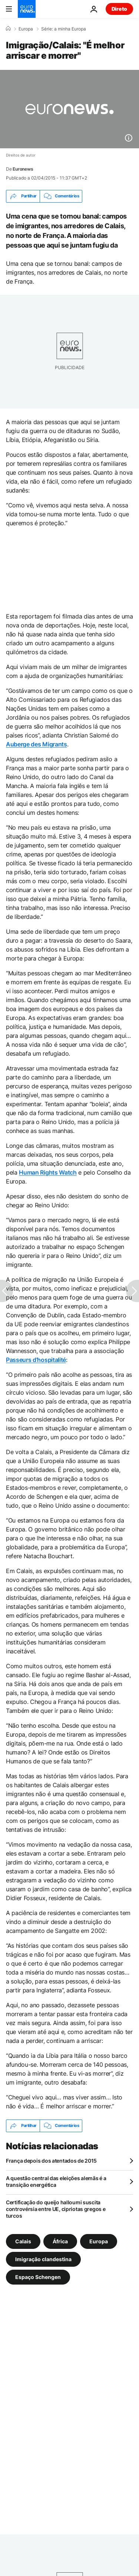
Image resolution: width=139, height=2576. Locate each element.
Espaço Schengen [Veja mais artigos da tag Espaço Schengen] (38, 2276)
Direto (119, 9)
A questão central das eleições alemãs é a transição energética (56, 2181)
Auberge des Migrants (36, 744)
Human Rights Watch (47, 1172)
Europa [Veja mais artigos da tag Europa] (98, 2241)
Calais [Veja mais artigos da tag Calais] (23, 2241)
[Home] (8, 28)
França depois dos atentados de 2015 (51, 2160)
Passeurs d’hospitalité (36, 1359)
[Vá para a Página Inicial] (27, 9)
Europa (26, 29)
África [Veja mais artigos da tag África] (60, 2241)
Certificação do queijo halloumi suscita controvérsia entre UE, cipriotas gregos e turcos (56, 2209)
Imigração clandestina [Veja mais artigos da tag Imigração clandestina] (43, 2259)
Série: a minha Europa (63, 29)
